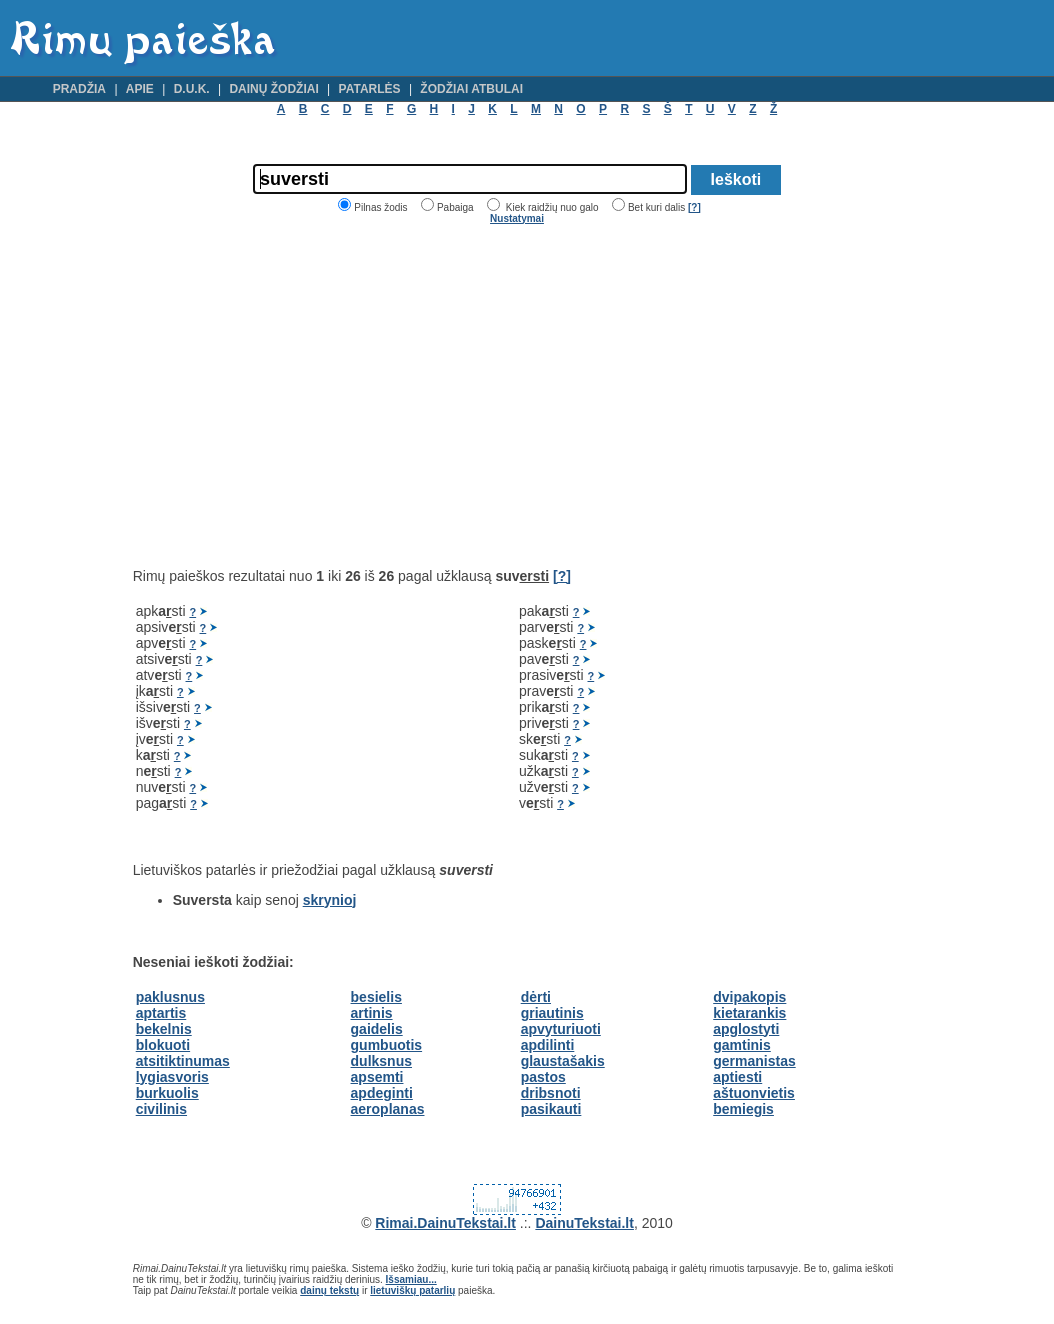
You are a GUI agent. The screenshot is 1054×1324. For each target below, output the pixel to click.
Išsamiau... (411, 1279)
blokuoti (163, 1045)
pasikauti (551, 1109)
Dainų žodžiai (273, 89)
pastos (543, 1077)
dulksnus (381, 1061)
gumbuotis (387, 1045)
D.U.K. (192, 89)
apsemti (377, 1077)
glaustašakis (563, 1061)
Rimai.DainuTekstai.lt (445, 1223)
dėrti (536, 997)
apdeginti (382, 1093)
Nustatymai (517, 218)
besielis (376, 997)
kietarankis (749, 1013)
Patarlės (370, 89)
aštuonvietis (754, 1093)
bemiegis (743, 1109)
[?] (694, 207)
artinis (372, 1013)
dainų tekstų (329, 1290)
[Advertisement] (301, 396)
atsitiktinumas (183, 1061)
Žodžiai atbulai (471, 89)
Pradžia (79, 89)
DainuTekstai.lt (584, 1223)
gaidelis (377, 1029)
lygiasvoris (172, 1077)
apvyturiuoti (561, 1029)
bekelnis (164, 1029)
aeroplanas (388, 1109)
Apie (140, 89)
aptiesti (737, 1077)
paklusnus (170, 997)
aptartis (161, 1013)
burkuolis (167, 1093)
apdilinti (548, 1045)
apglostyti (746, 1029)
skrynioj (330, 900)
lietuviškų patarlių (412, 1290)
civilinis (161, 1109)
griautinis (552, 1013)
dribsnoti (551, 1093)
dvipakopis (749, 997)
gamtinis (742, 1045)
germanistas (754, 1061)
